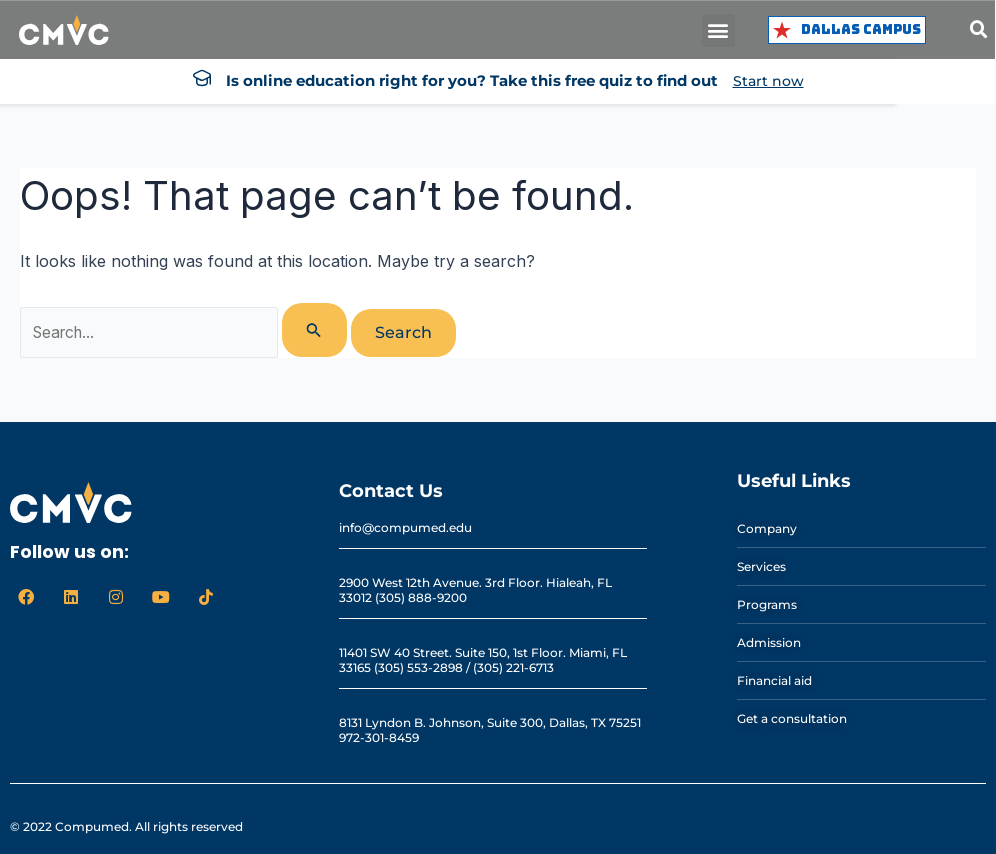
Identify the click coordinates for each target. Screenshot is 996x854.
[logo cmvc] (64, 30)
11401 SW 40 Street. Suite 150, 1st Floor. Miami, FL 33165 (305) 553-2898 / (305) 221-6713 (483, 660)
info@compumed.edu (405, 527)
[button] (718, 30)
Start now (768, 80)
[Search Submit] (316, 330)
